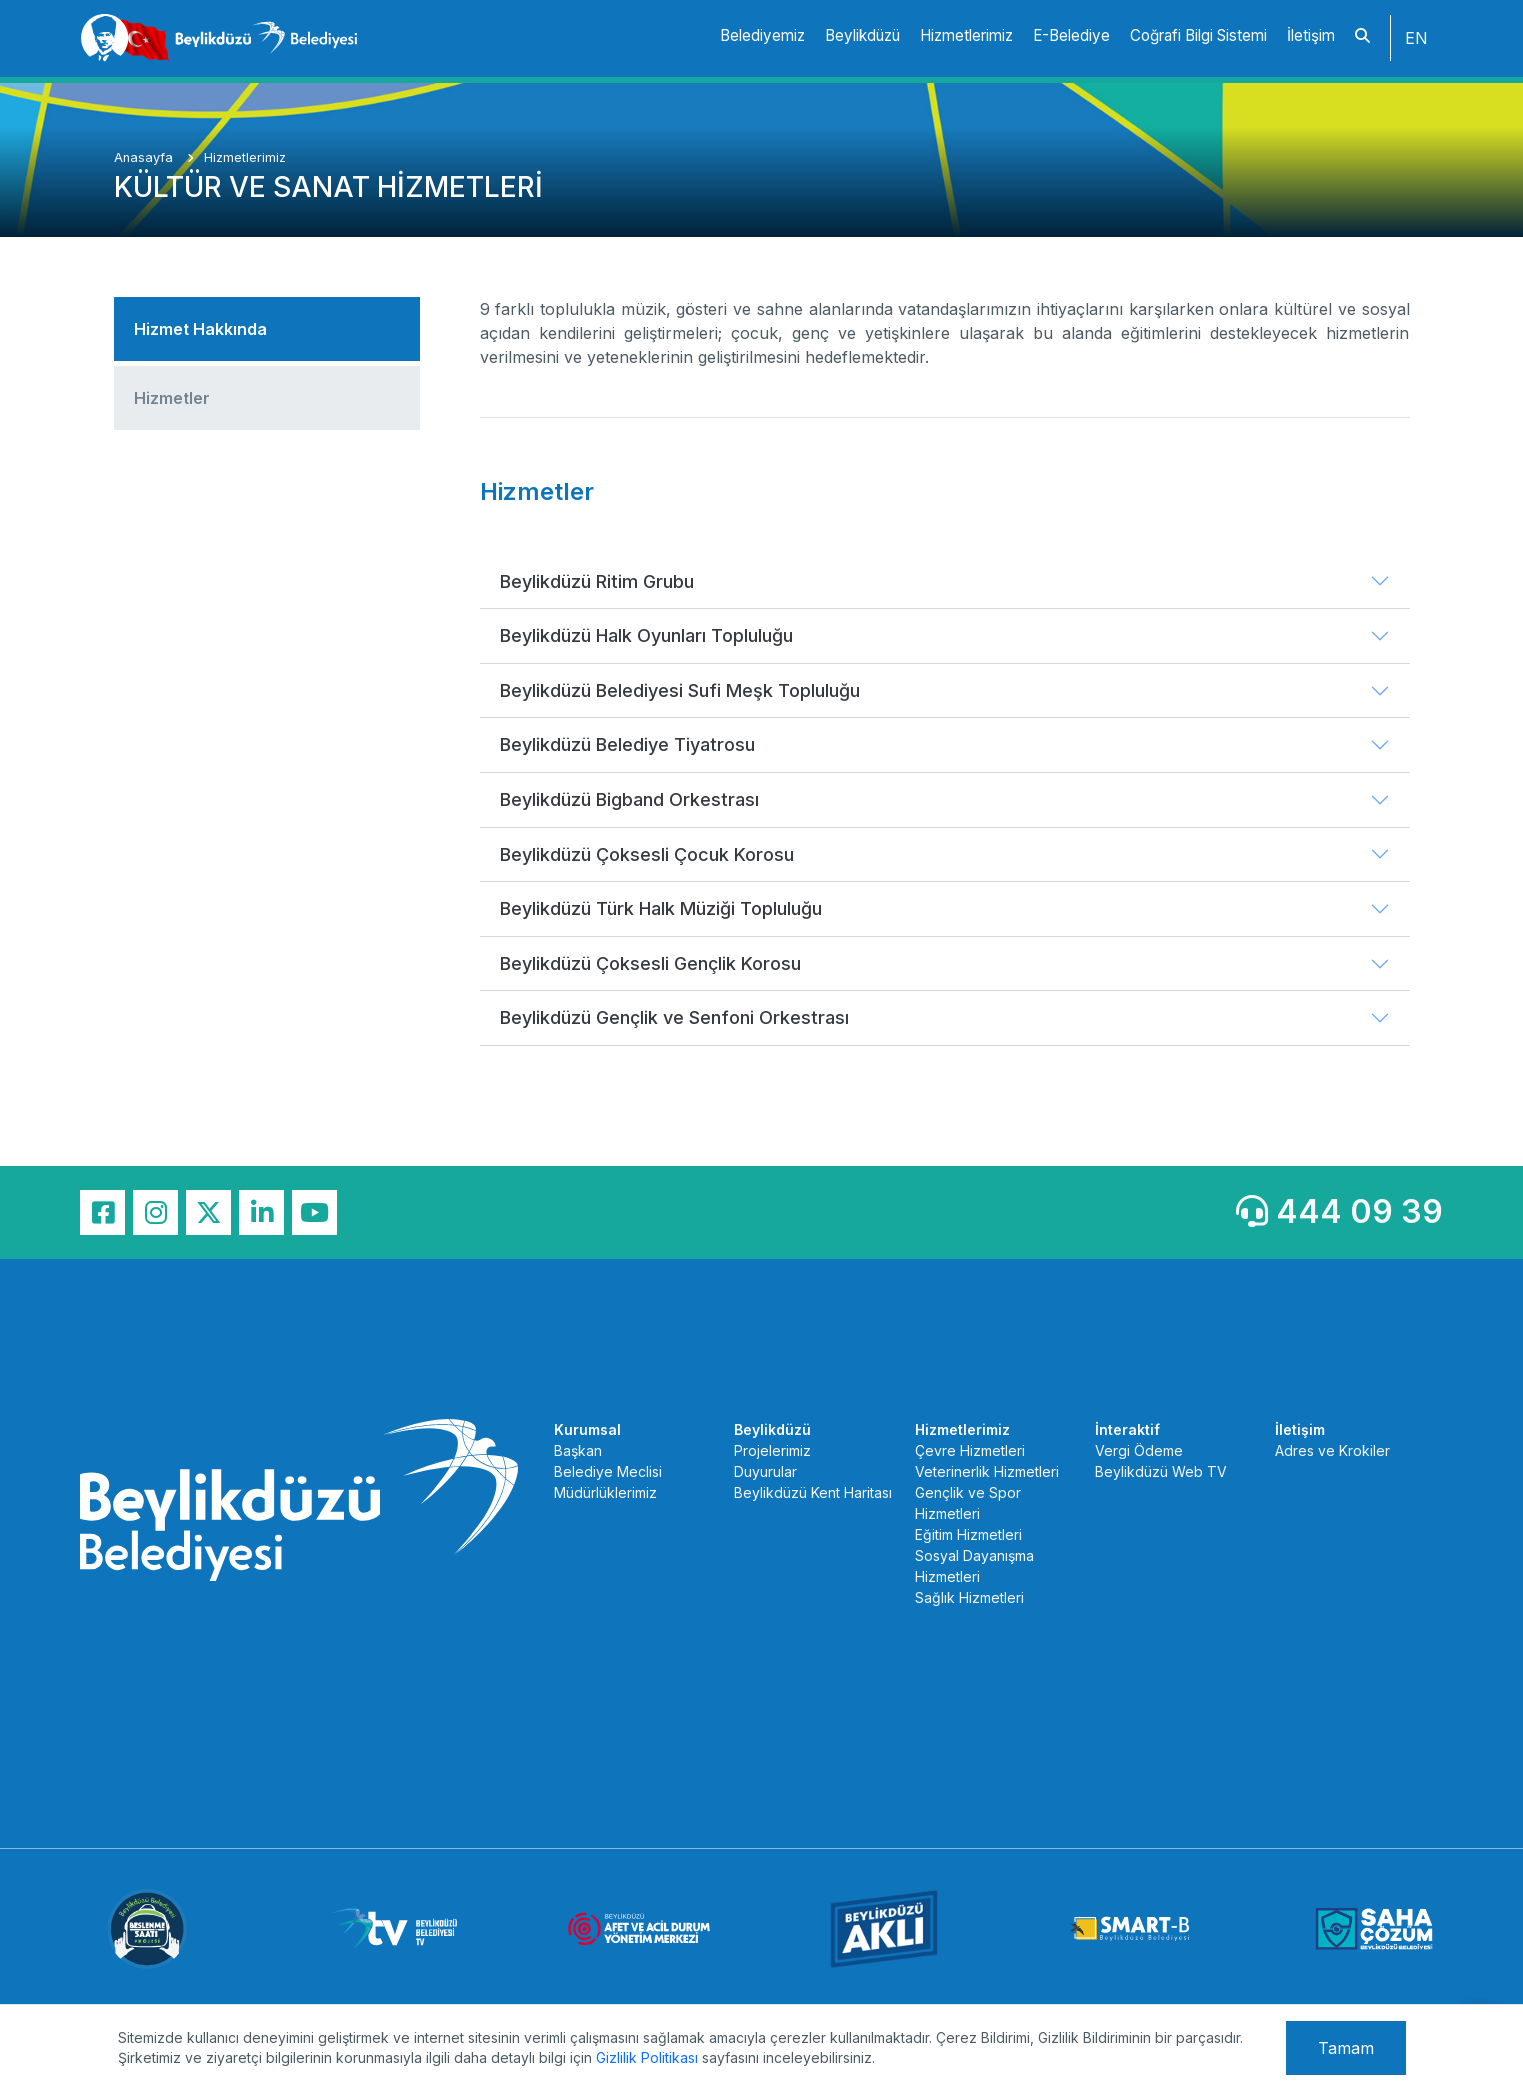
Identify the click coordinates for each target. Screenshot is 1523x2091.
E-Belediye (1071, 35)
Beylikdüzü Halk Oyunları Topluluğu (646, 635)
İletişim (1311, 35)
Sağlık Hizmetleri (969, 1597)
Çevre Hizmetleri (970, 1450)
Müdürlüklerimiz (605, 1492)
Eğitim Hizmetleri (968, 1534)
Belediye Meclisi (608, 1471)
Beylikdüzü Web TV (1161, 1471)
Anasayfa (145, 157)
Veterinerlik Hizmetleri (987, 1471)
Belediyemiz (762, 35)
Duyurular (765, 1471)
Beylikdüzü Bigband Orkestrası (629, 799)
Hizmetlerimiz (966, 35)
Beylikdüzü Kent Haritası (813, 1492)
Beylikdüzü (862, 35)
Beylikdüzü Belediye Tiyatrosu (627, 744)
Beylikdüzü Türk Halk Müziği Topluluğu (661, 908)
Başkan (578, 1450)
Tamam (1346, 2048)
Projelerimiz (772, 1450)
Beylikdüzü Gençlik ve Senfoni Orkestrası (674, 1017)
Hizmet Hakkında (200, 329)
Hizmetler (172, 398)
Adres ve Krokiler (1332, 1450)
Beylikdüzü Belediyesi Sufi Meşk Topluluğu (680, 690)
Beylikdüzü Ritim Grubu (597, 581)
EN (1416, 38)
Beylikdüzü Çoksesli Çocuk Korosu (647, 854)
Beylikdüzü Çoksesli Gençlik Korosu (650, 963)
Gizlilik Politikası (647, 2057)
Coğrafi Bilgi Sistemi (1198, 35)
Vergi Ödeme (1139, 1450)
